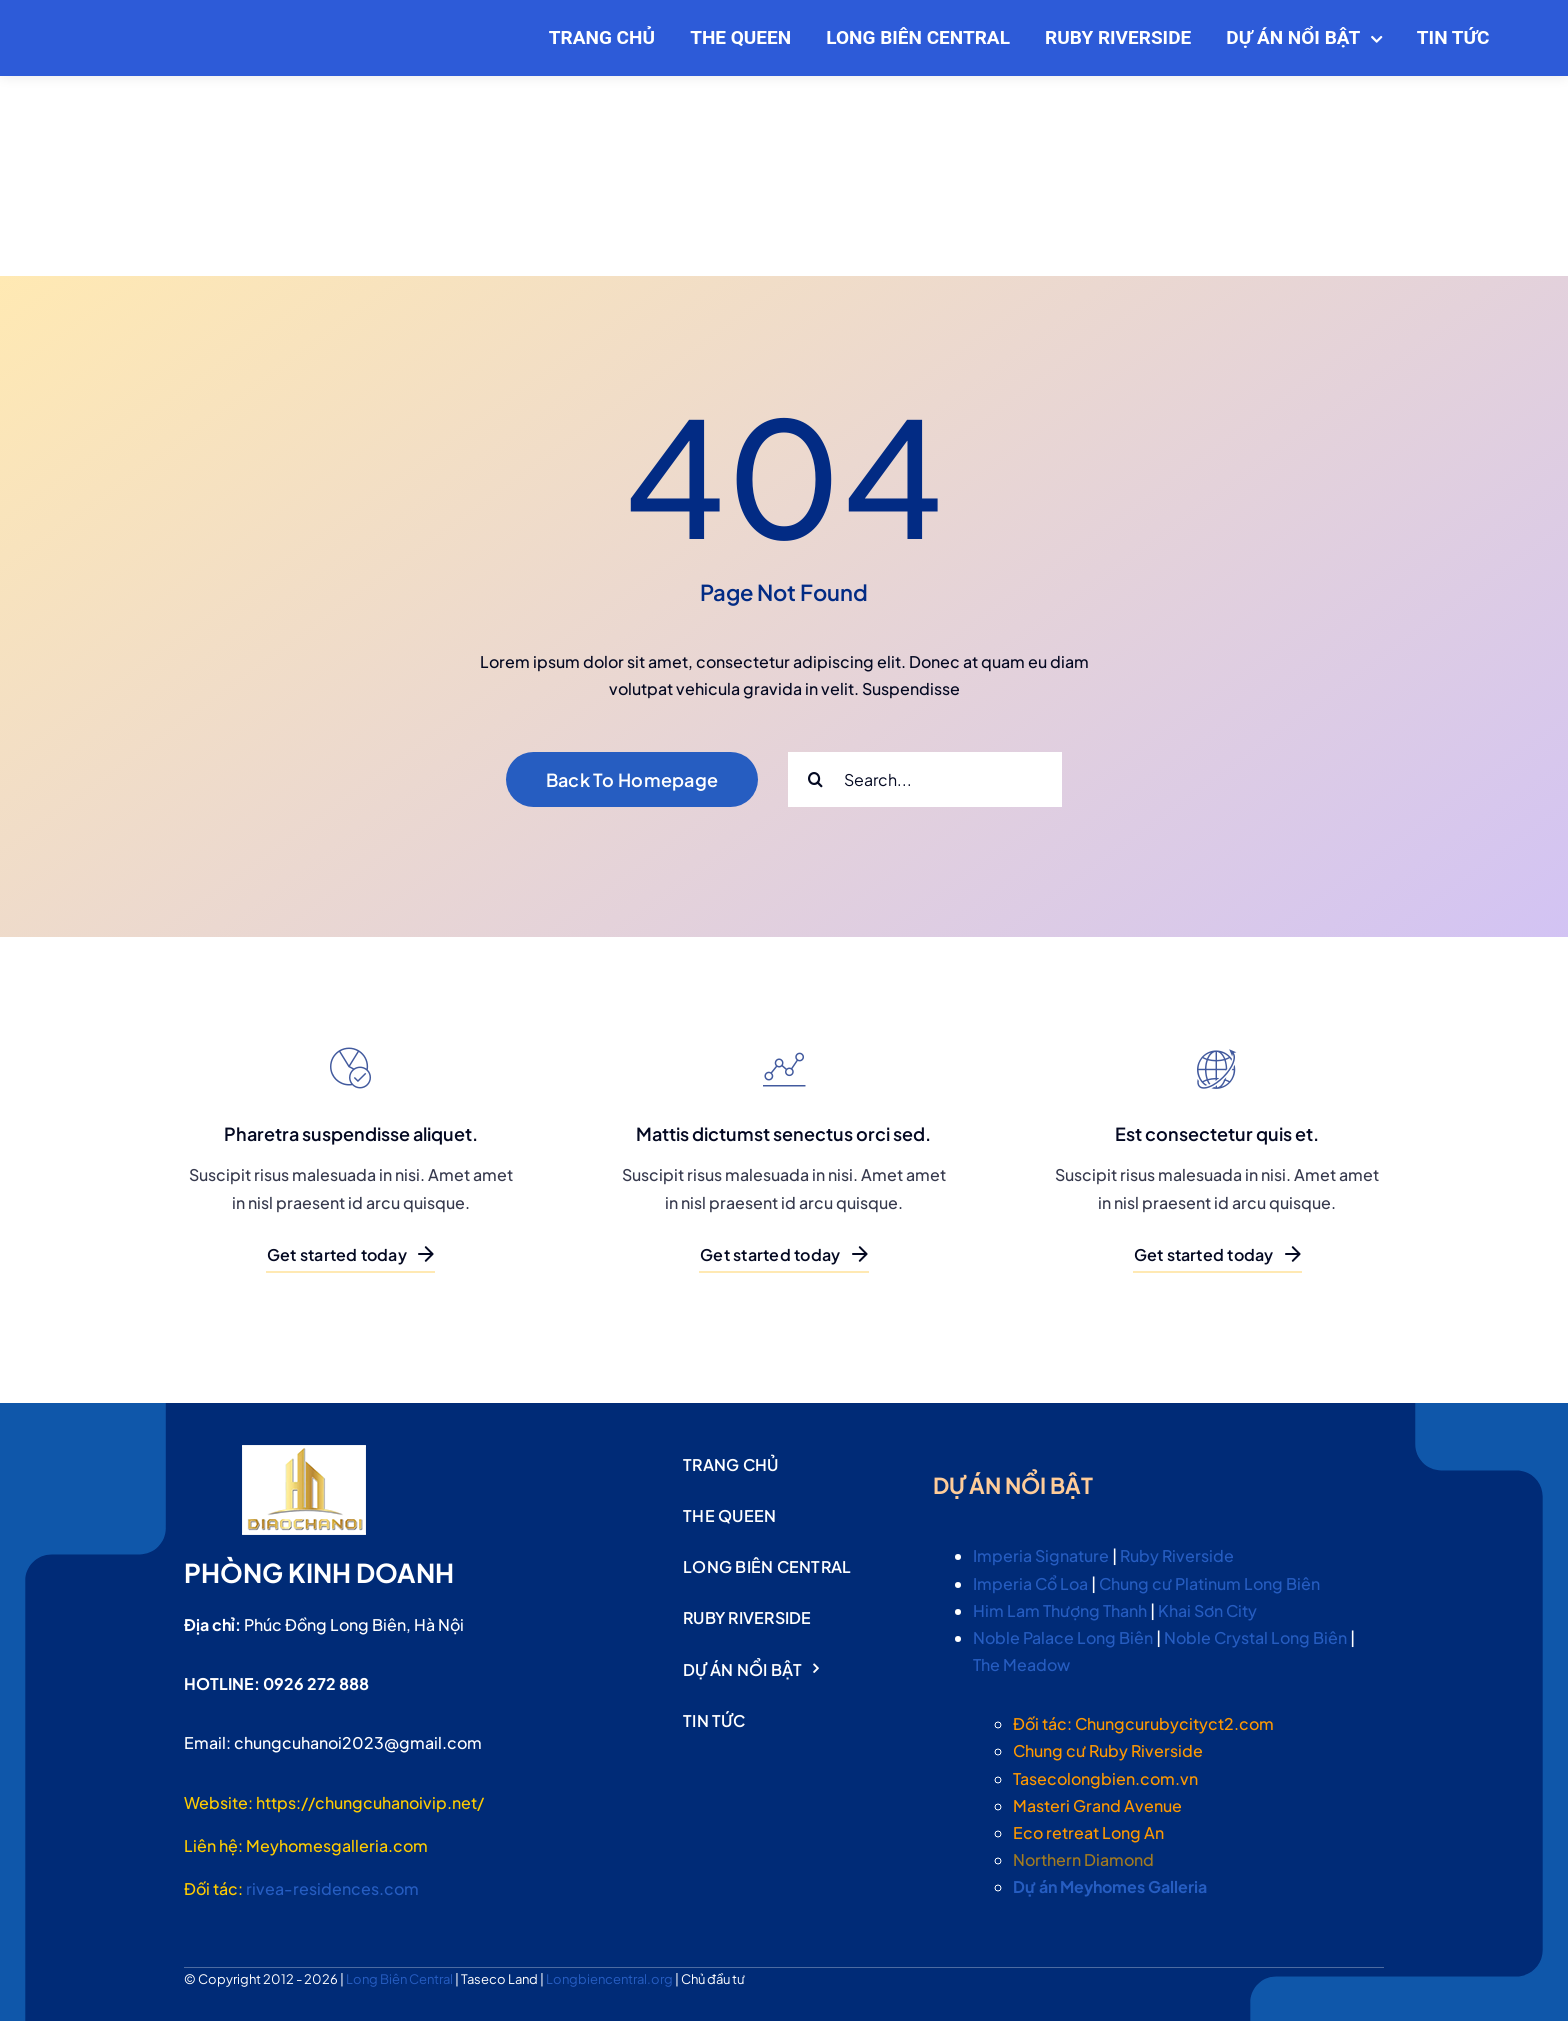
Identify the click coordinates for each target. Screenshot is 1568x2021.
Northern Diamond (1083, 1859)
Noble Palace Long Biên (1063, 1637)
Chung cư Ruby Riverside (1108, 1750)
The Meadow (1021, 1664)
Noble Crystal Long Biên (1255, 1637)
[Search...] (925, 779)
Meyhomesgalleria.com (337, 1845)
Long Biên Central (400, 1979)
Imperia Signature (1041, 1555)
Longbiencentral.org (610, 1979)
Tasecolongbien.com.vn (1105, 1778)
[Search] (815, 779)
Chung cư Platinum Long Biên (1209, 1583)
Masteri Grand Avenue (1097, 1805)
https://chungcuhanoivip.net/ (370, 1802)
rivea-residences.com (332, 1888)
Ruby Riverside (1177, 1555)
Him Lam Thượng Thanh (1060, 1610)
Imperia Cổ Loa (1030, 1583)
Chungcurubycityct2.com (1174, 1723)
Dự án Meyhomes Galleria (1110, 1886)
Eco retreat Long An (1088, 1832)
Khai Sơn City (1207, 1610)
